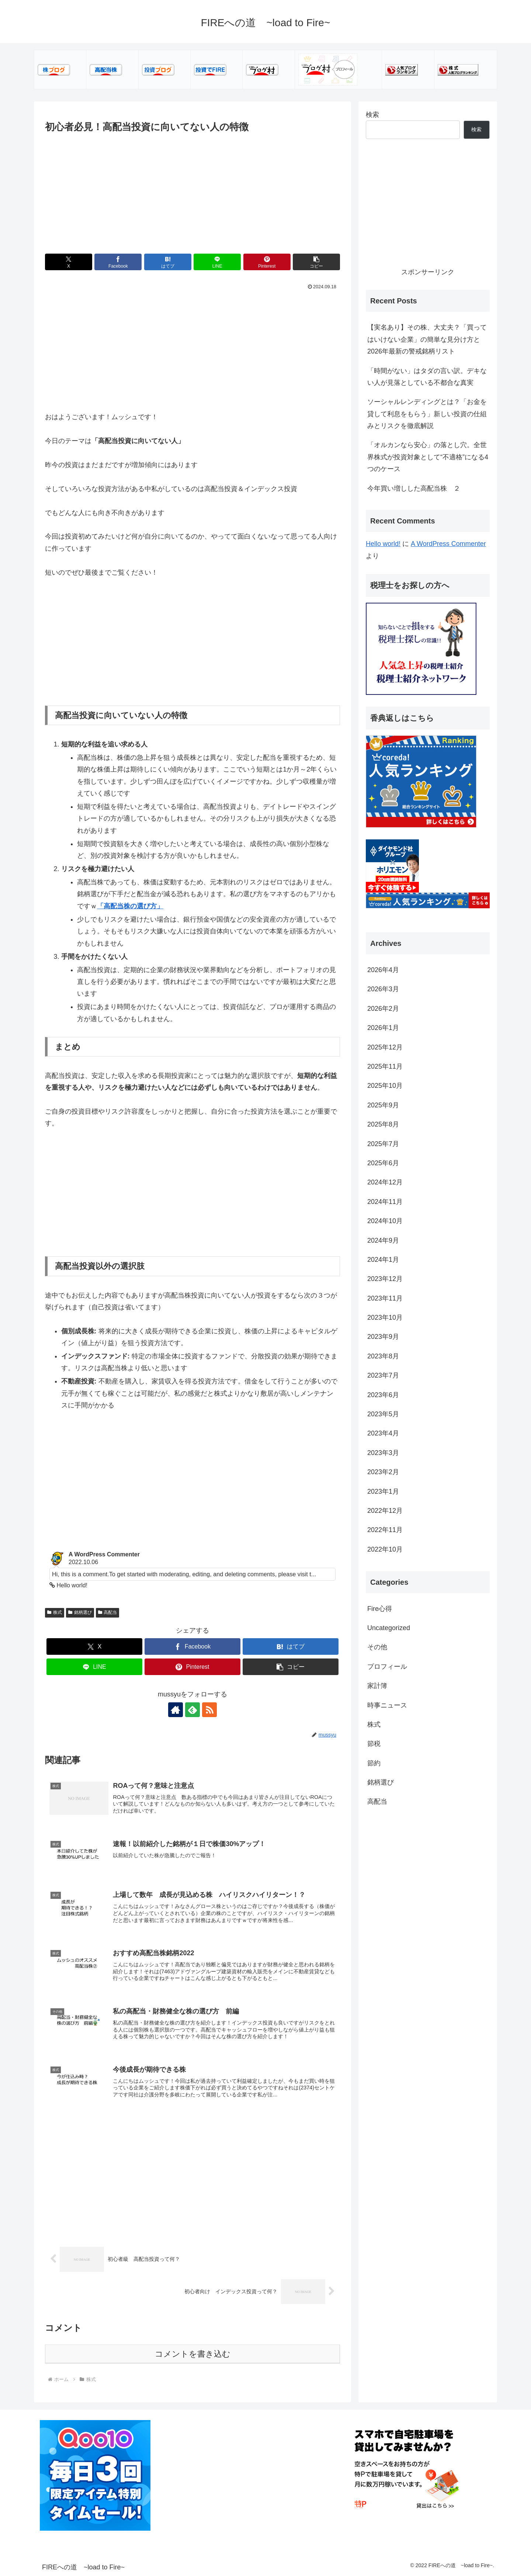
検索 (372, 114)
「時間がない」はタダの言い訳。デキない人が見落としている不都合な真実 (427, 376)
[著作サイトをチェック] (175, 1709)
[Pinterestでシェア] (267, 262)
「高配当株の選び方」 (130, 906)
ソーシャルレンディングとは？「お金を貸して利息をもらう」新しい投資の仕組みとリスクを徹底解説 (427, 413)
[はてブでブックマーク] (167, 262)
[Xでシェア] (68, 262)
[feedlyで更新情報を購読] (192, 1709)
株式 (54, 1612)
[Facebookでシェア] (118, 262)
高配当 (107, 1612)
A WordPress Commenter (448, 543)
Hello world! (383, 543)
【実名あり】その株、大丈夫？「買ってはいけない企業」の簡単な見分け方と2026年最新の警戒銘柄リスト (427, 339)
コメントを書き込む (192, 2354)
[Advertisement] (192, 190)
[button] (316, 262)
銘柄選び (80, 1612)
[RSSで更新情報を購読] (209, 1709)
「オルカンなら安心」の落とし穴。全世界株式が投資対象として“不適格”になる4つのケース (427, 457)
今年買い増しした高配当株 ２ (413, 488)
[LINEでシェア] (217, 262)
